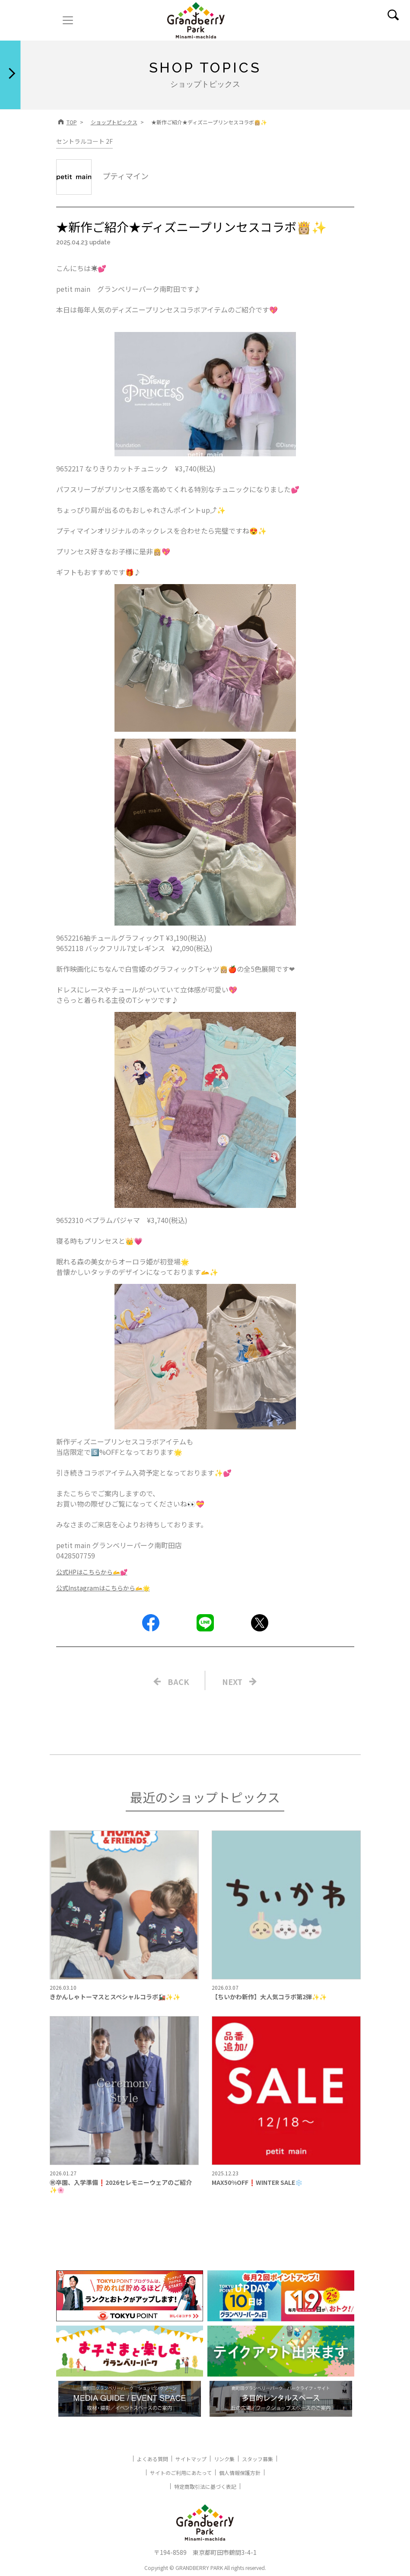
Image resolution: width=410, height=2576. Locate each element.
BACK (178, 1681)
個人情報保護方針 (240, 2472)
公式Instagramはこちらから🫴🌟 (103, 1588)
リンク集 (224, 2458)
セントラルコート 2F (84, 141)
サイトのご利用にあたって (181, 2472)
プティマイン (102, 175)
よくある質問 (152, 2458)
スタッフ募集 (257, 2458)
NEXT (232, 1681)
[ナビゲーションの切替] (67, 20)
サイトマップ (191, 2458)
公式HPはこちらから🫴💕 (91, 1572)
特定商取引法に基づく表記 (205, 2486)
